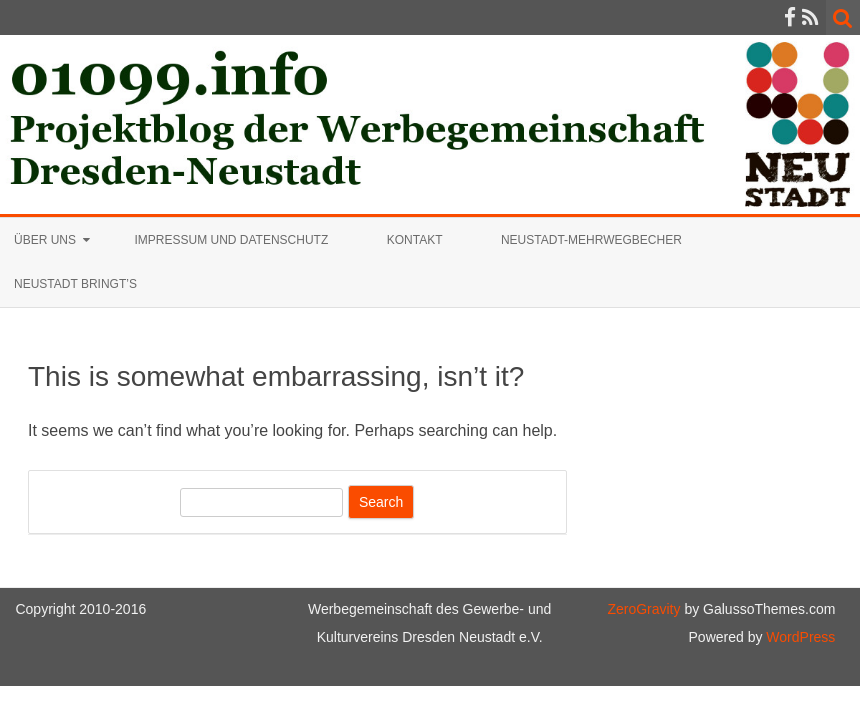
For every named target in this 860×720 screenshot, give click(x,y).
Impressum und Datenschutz (231, 240)
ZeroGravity (643, 609)
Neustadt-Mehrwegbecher (591, 240)
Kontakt (415, 240)
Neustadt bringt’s (75, 284)
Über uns (45, 240)
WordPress (798, 637)
